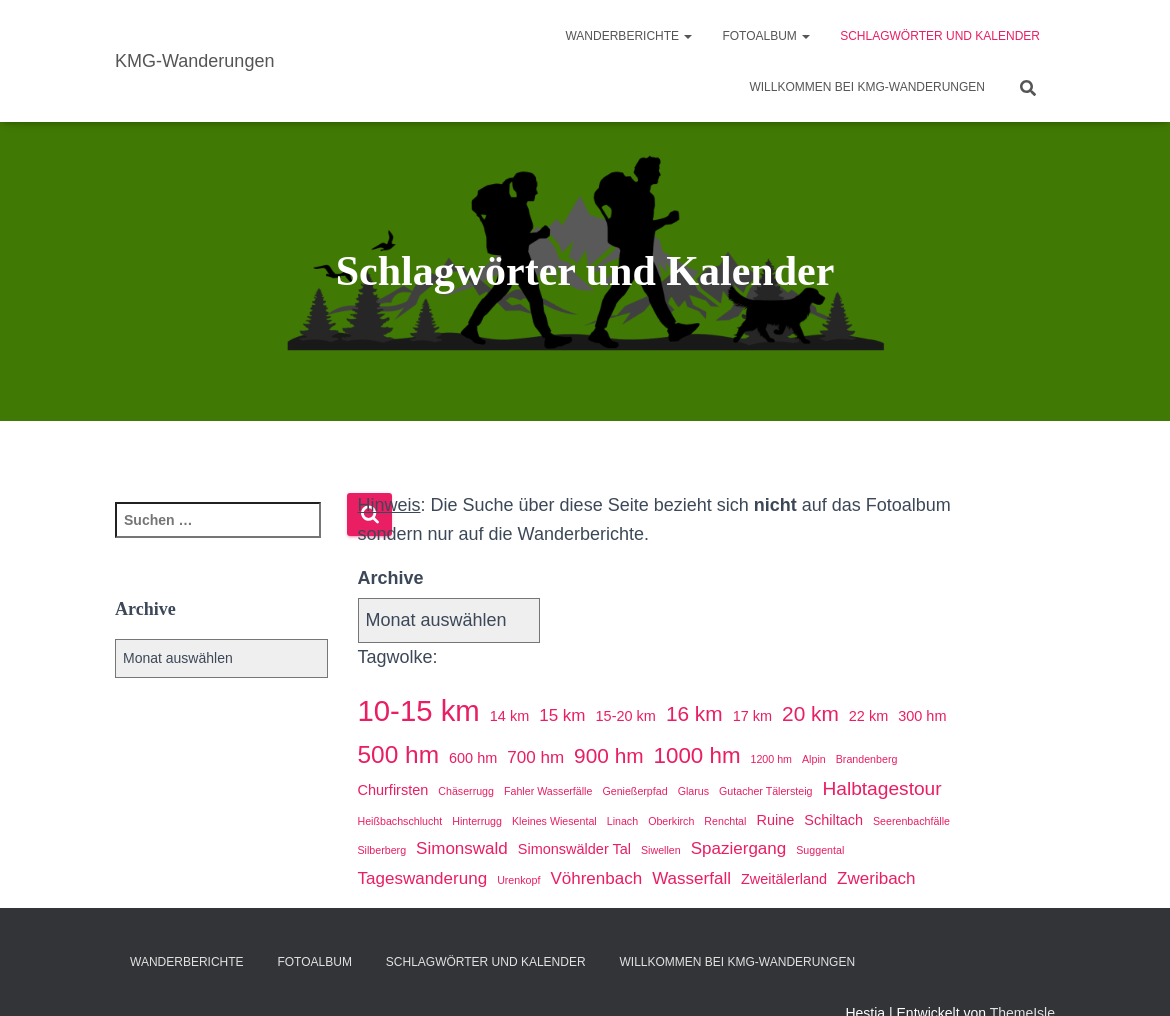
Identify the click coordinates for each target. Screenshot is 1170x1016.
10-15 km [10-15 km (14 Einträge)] (419, 710)
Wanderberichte (628, 36)
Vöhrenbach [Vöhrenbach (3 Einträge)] (596, 878)
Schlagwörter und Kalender (940, 36)
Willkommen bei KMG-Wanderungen (867, 87)
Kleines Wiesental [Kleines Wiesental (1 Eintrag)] (554, 821)
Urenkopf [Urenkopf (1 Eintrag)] (518, 880)
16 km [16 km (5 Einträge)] (694, 713)
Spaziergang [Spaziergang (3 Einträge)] (739, 848)
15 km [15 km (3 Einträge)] (562, 715)
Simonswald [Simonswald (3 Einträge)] (462, 848)
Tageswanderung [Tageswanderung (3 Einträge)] (423, 878)
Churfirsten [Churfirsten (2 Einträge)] (393, 790)
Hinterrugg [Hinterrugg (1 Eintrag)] (477, 821)
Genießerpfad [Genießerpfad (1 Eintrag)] (634, 791)
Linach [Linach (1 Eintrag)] (622, 821)
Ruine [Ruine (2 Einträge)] (775, 820)
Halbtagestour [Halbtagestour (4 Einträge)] (881, 788)
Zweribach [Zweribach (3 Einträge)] (876, 878)
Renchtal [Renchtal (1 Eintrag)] (725, 821)
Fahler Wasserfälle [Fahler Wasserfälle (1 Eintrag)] (548, 791)
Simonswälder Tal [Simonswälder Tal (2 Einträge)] (574, 849)
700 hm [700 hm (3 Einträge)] (535, 757)
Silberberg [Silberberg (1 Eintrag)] (382, 850)
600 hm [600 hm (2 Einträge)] (473, 758)
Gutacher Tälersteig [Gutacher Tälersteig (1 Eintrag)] (765, 791)
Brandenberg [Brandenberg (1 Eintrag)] (867, 759)
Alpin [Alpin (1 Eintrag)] (814, 759)
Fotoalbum (766, 36)
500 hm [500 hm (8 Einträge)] (399, 754)
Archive (391, 578)
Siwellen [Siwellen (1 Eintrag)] (661, 850)
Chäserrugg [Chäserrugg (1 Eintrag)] (466, 791)
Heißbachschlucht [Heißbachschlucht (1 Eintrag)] (400, 821)
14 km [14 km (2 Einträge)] (509, 716)
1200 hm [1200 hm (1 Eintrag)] (771, 759)
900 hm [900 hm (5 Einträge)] (608, 755)
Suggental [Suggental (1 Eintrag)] (820, 850)
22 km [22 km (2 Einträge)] (868, 716)
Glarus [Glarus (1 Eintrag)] (693, 791)
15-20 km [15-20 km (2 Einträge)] (626, 716)
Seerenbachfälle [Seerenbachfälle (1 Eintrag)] (911, 821)
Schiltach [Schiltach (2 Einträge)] (833, 820)
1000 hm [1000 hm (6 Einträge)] (697, 755)
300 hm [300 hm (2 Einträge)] (922, 716)
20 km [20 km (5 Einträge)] (810, 713)
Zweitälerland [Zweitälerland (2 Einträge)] (784, 879)
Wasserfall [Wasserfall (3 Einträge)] (691, 878)
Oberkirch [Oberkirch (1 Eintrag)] (671, 821)
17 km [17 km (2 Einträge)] (752, 716)
